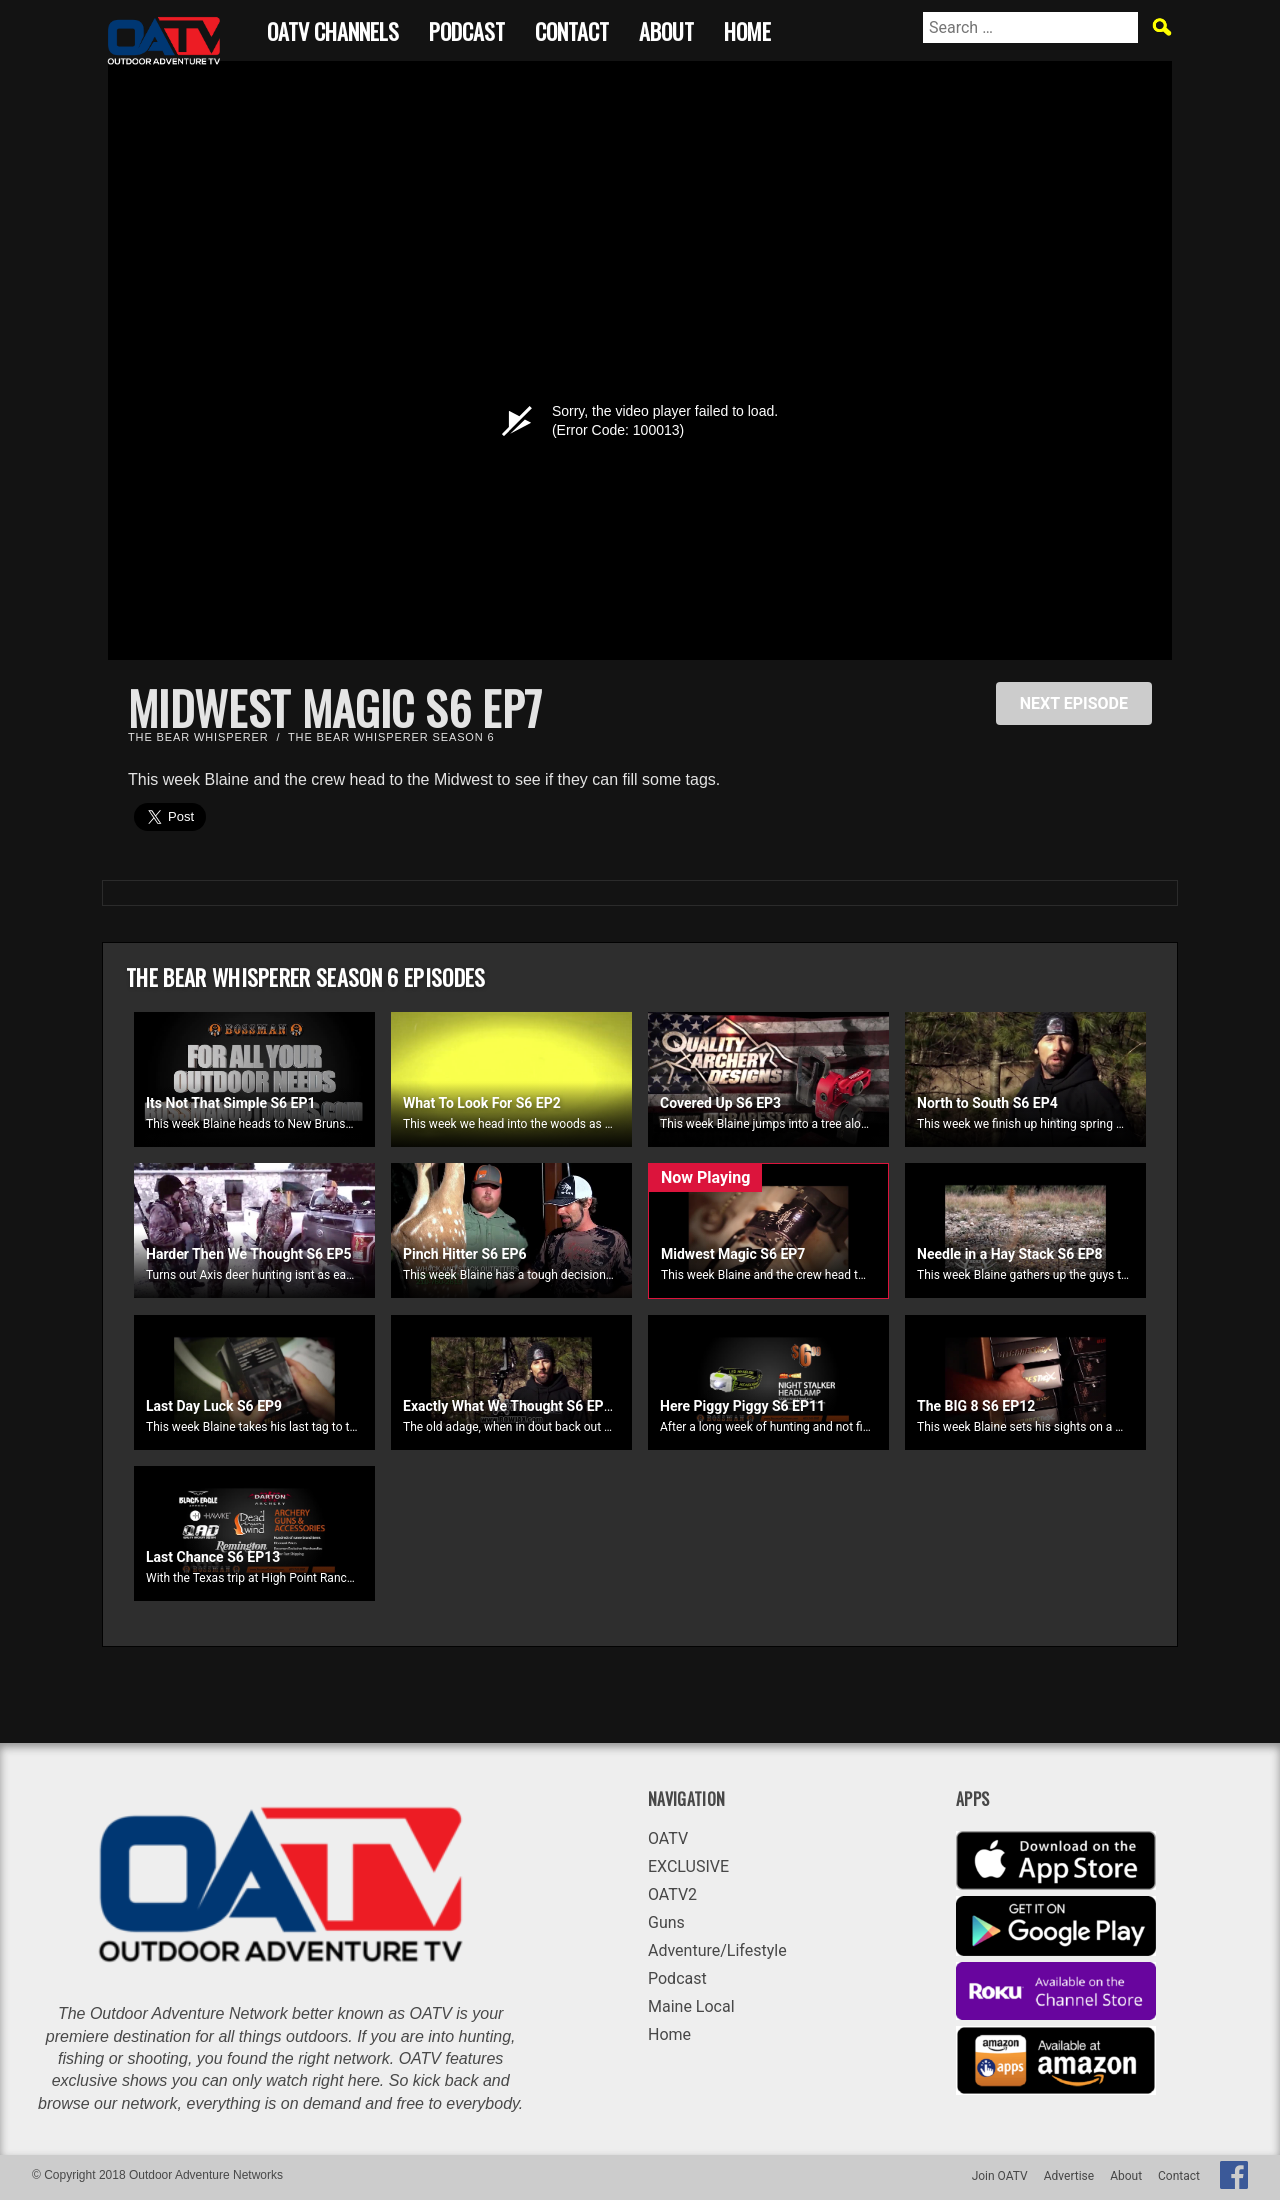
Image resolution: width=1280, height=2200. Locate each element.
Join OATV (1000, 2176)
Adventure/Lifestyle (717, 1950)
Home (747, 28)
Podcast (467, 28)
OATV (668, 1838)
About (666, 28)
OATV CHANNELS (333, 28)
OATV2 (672, 1894)
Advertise (1069, 2176)
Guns (666, 1922)
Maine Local (691, 2006)
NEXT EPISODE (1074, 703)
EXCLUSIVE (688, 1866)
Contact (572, 28)
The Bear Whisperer (198, 737)
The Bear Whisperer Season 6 (391, 737)
